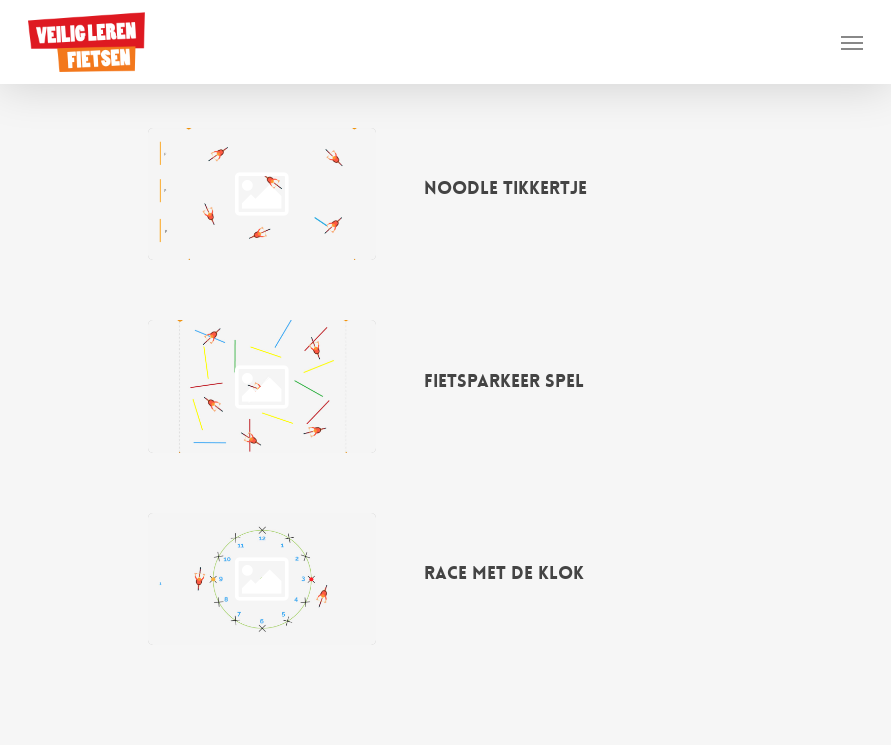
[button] (852, 42)
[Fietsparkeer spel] (261, 386)
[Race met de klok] (261, 579)
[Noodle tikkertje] (261, 194)
